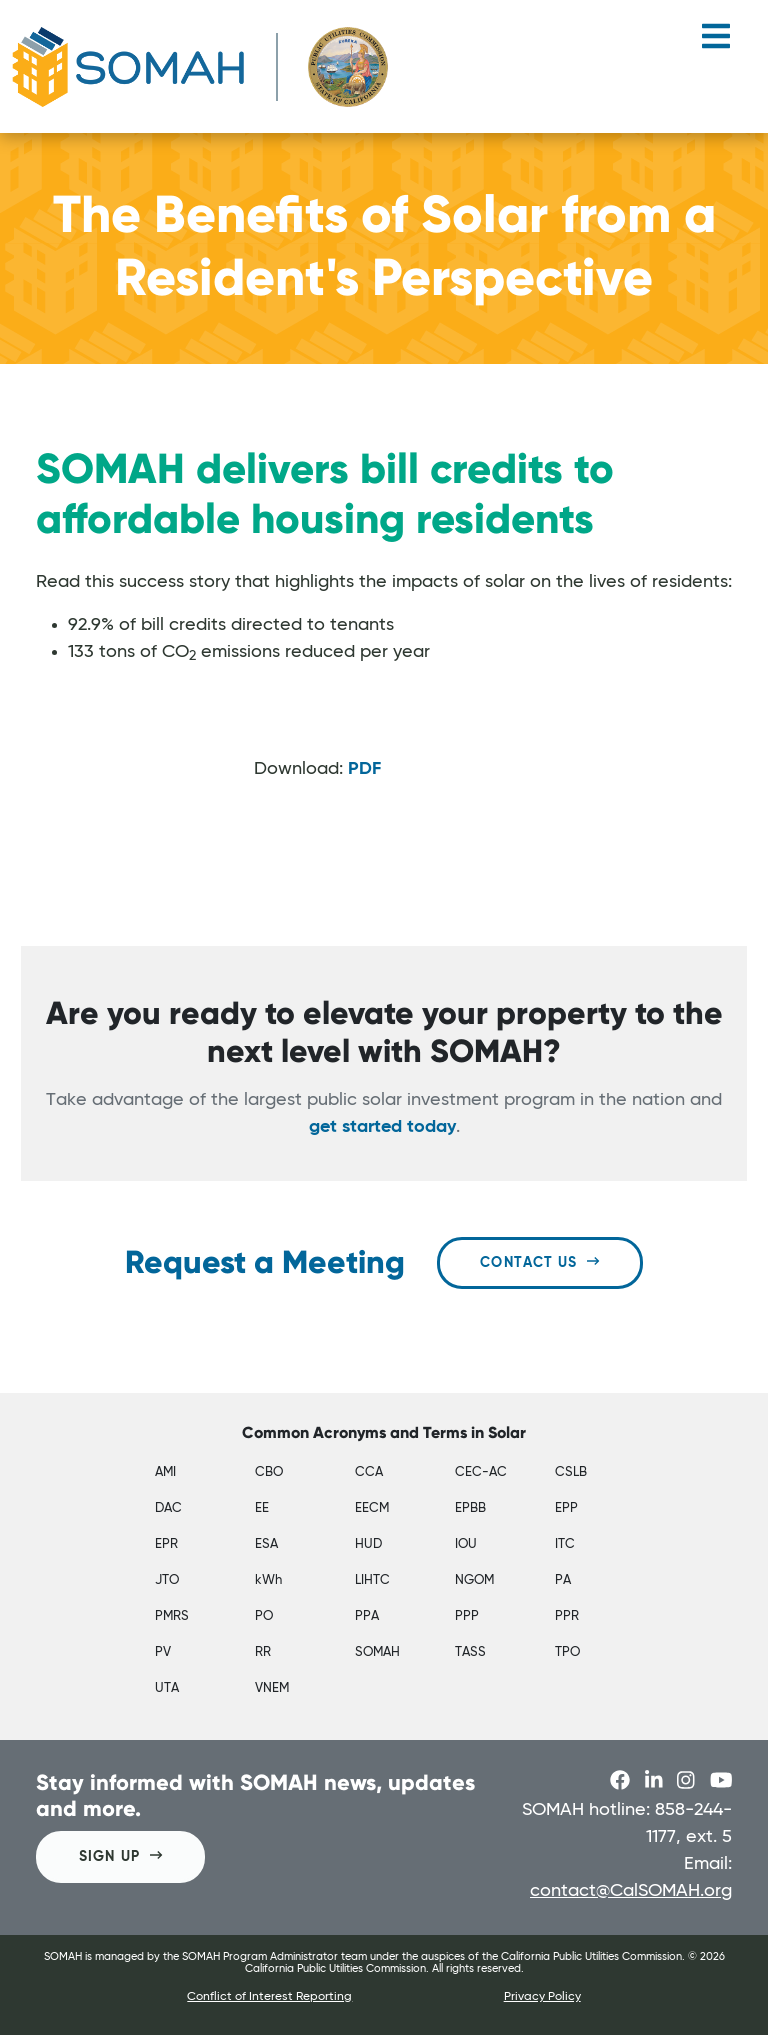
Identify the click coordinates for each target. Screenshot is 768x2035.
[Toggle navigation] (716, 44)
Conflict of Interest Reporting (269, 1997)
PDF (364, 769)
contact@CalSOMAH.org (631, 1891)
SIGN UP (120, 1855)
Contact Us (539, 1261)
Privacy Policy (542, 1997)
